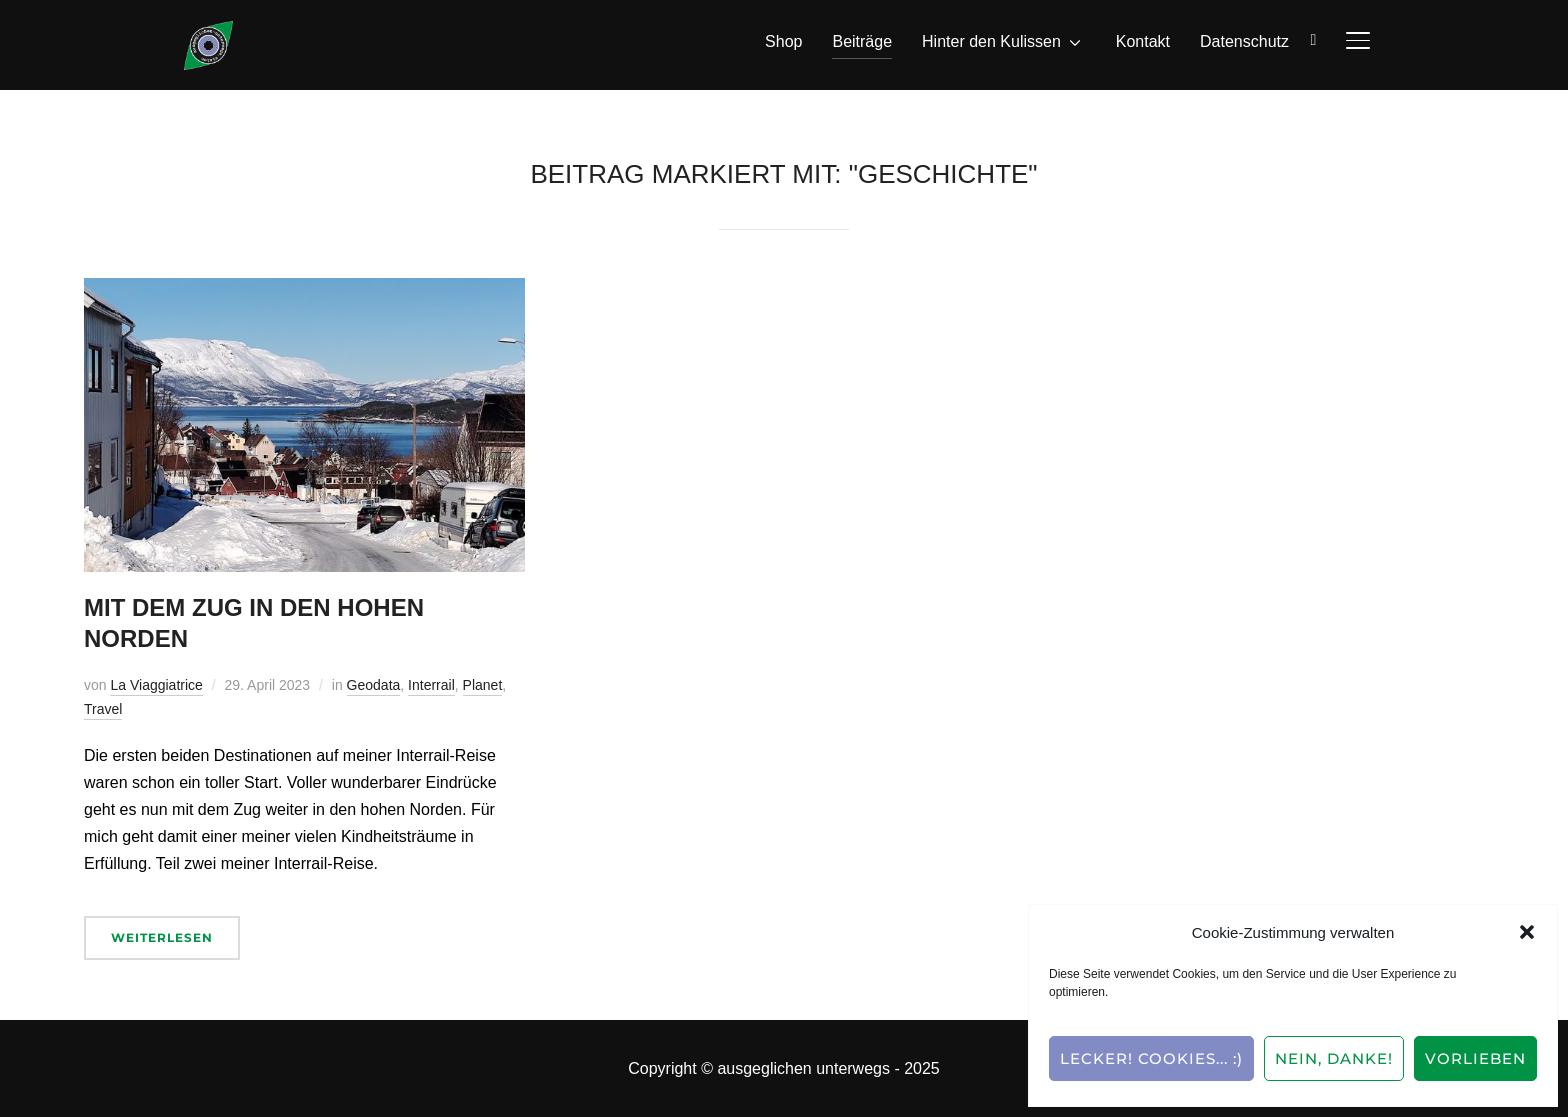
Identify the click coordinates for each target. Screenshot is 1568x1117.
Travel (103, 709)
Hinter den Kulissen (991, 41)
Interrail (431, 685)
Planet (483, 685)
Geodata (374, 685)
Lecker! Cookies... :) (1151, 1058)
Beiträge (862, 41)
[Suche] (1314, 38)
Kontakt (1143, 41)
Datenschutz (1244, 41)
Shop (783, 41)
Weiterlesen (162, 937)
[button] (1527, 932)
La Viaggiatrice (156, 685)
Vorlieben (1475, 1058)
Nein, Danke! (1334, 1058)
